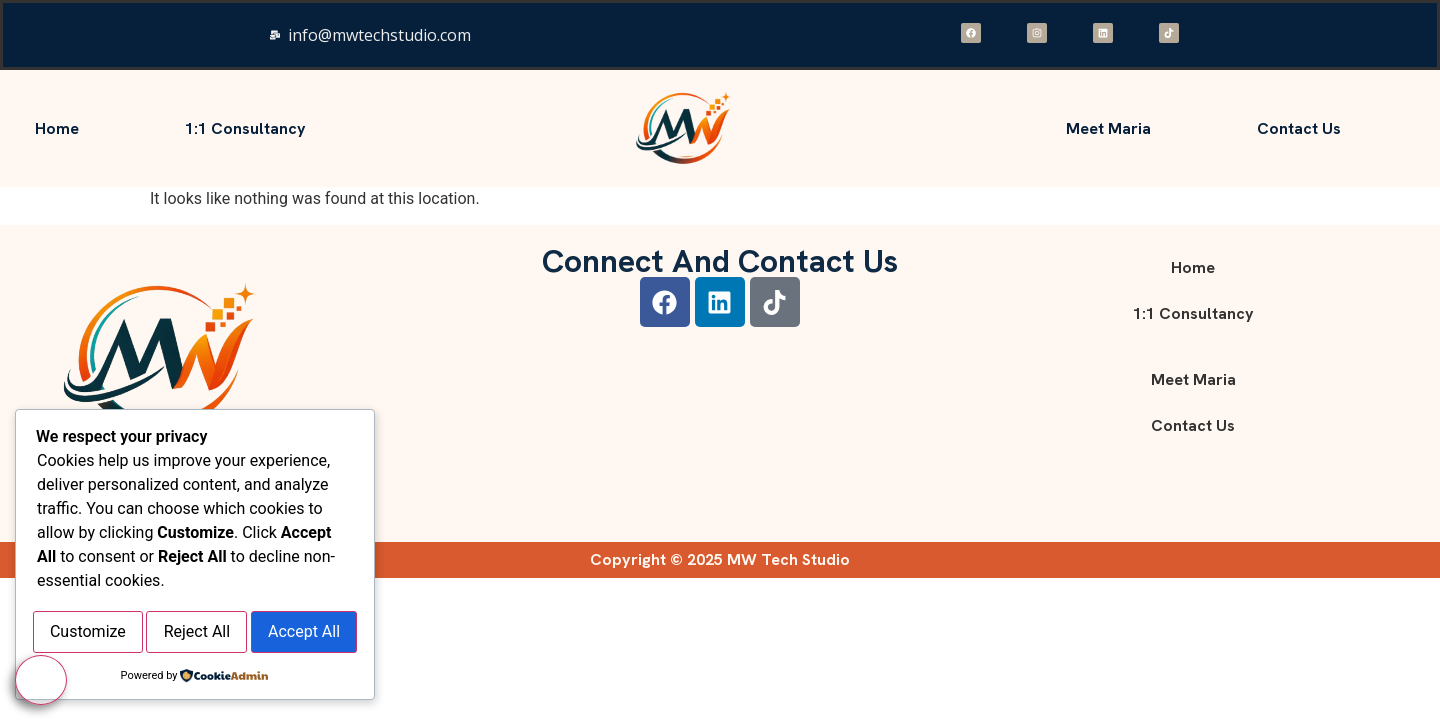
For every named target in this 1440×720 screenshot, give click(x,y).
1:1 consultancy (245, 128)
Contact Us (1299, 128)
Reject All (279, 588)
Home (57, 128)
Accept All (195, 634)
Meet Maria (1108, 128)
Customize (115, 588)
